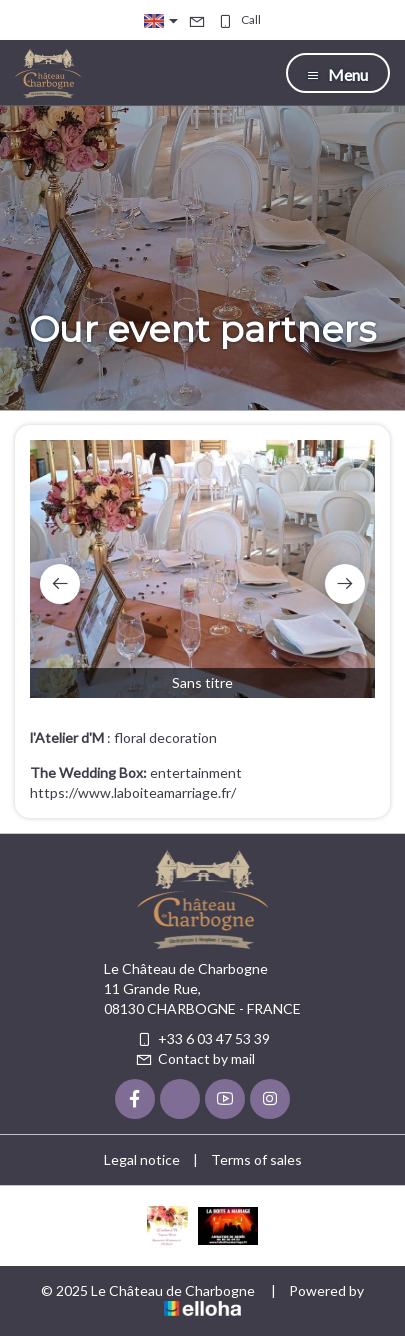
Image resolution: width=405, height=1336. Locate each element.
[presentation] (60, 584)
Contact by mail (195, 1058)
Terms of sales (256, 1159)
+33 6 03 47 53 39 (202, 1038)
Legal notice (142, 1159)
